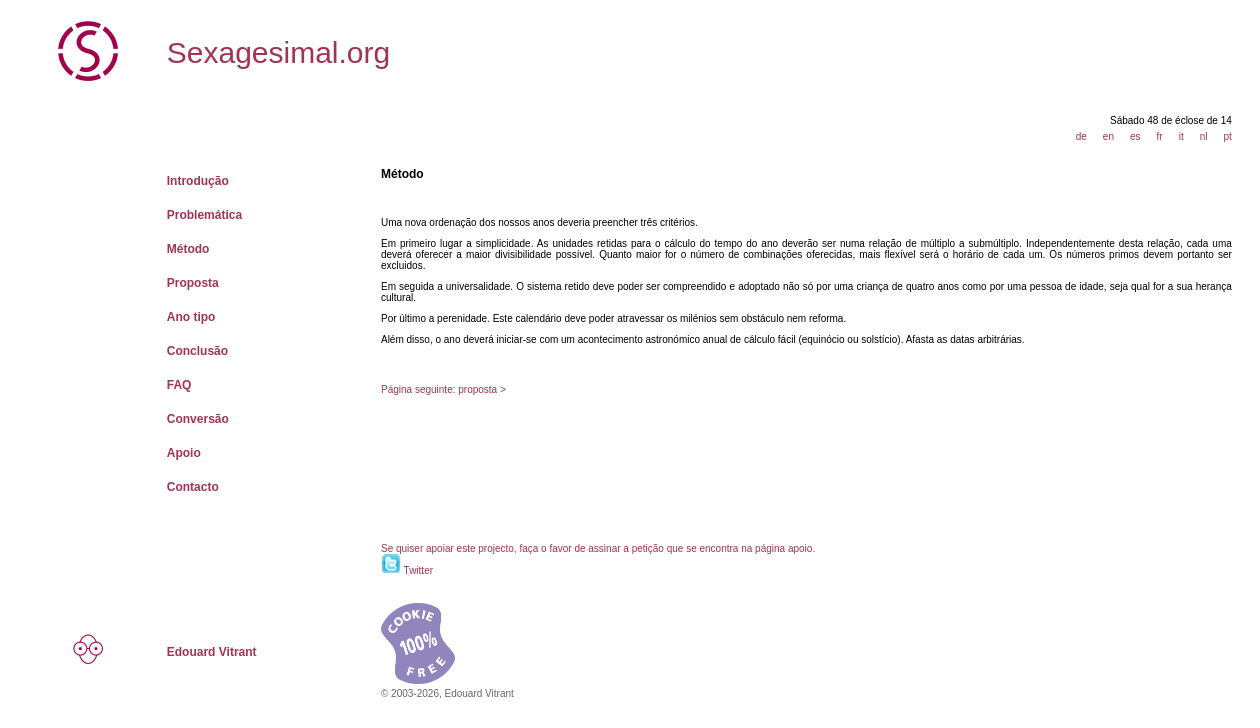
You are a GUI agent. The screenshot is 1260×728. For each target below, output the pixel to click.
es (1135, 136)
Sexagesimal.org (278, 52)
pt (1227, 136)
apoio (800, 548)
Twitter (418, 570)
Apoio (184, 453)
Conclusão (197, 351)
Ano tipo (191, 317)
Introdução (198, 181)
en (1108, 136)
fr (1160, 136)
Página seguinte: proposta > (443, 389)
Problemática (204, 215)
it (1181, 136)
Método (188, 249)
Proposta (193, 283)
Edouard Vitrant (212, 652)
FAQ (179, 385)
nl (1204, 136)
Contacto (193, 487)
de (1081, 136)
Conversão (198, 419)
